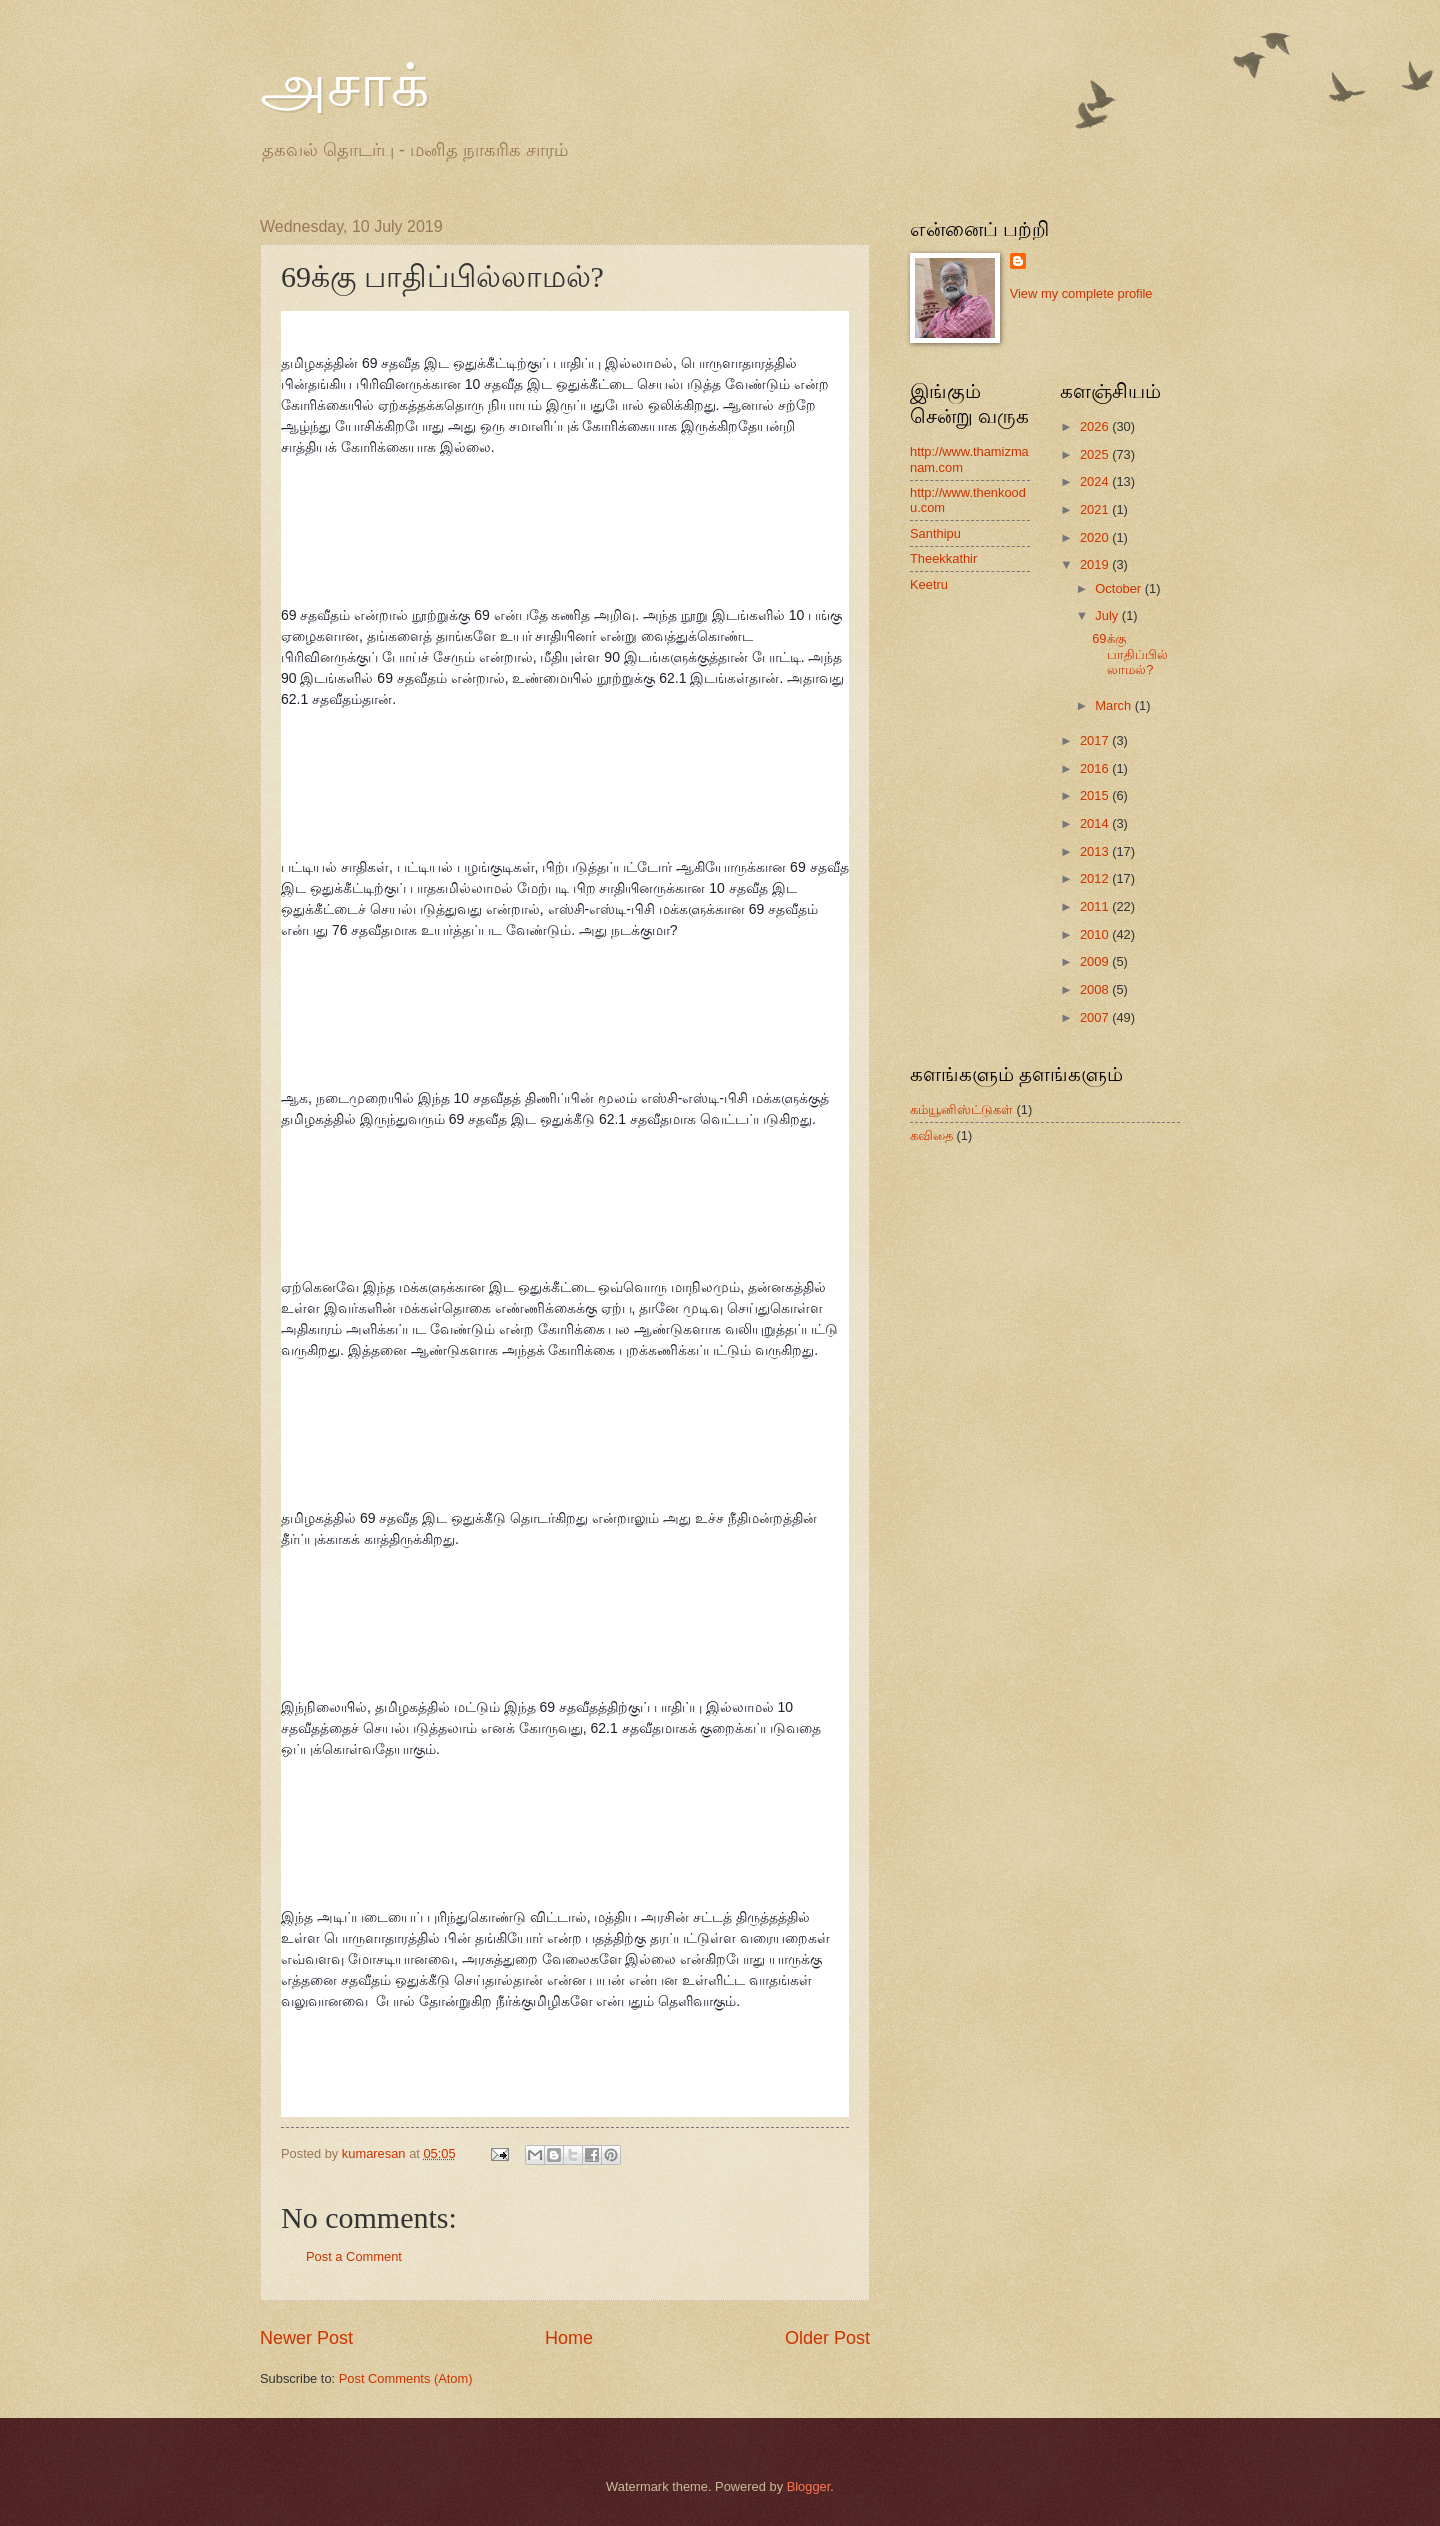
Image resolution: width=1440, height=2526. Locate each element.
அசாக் (344, 86)
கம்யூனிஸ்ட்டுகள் (961, 1109)
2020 (1096, 537)
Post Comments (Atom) (406, 2378)
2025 (1096, 454)
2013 (1096, 851)
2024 (1096, 481)
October (1119, 588)
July (1108, 615)
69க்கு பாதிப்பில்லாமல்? (1130, 654)
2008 (1096, 989)
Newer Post (306, 2338)
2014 (1096, 823)
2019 (1096, 564)
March (1114, 705)
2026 (1096, 426)
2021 (1096, 509)
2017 (1096, 740)
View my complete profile (1081, 293)
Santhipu (935, 533)
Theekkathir (943, 558)
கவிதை (931, 1135)
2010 (1096, 934)
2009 (1096, 961)
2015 (1096, 795)
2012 (1096, 878)
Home (569, 2338)
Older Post (827, 2338)
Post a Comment (354, 2256)
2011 (1096, 906)
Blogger (809, 2486)
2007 (1096, 1017)
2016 (1096, 768)
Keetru (929, 584)
